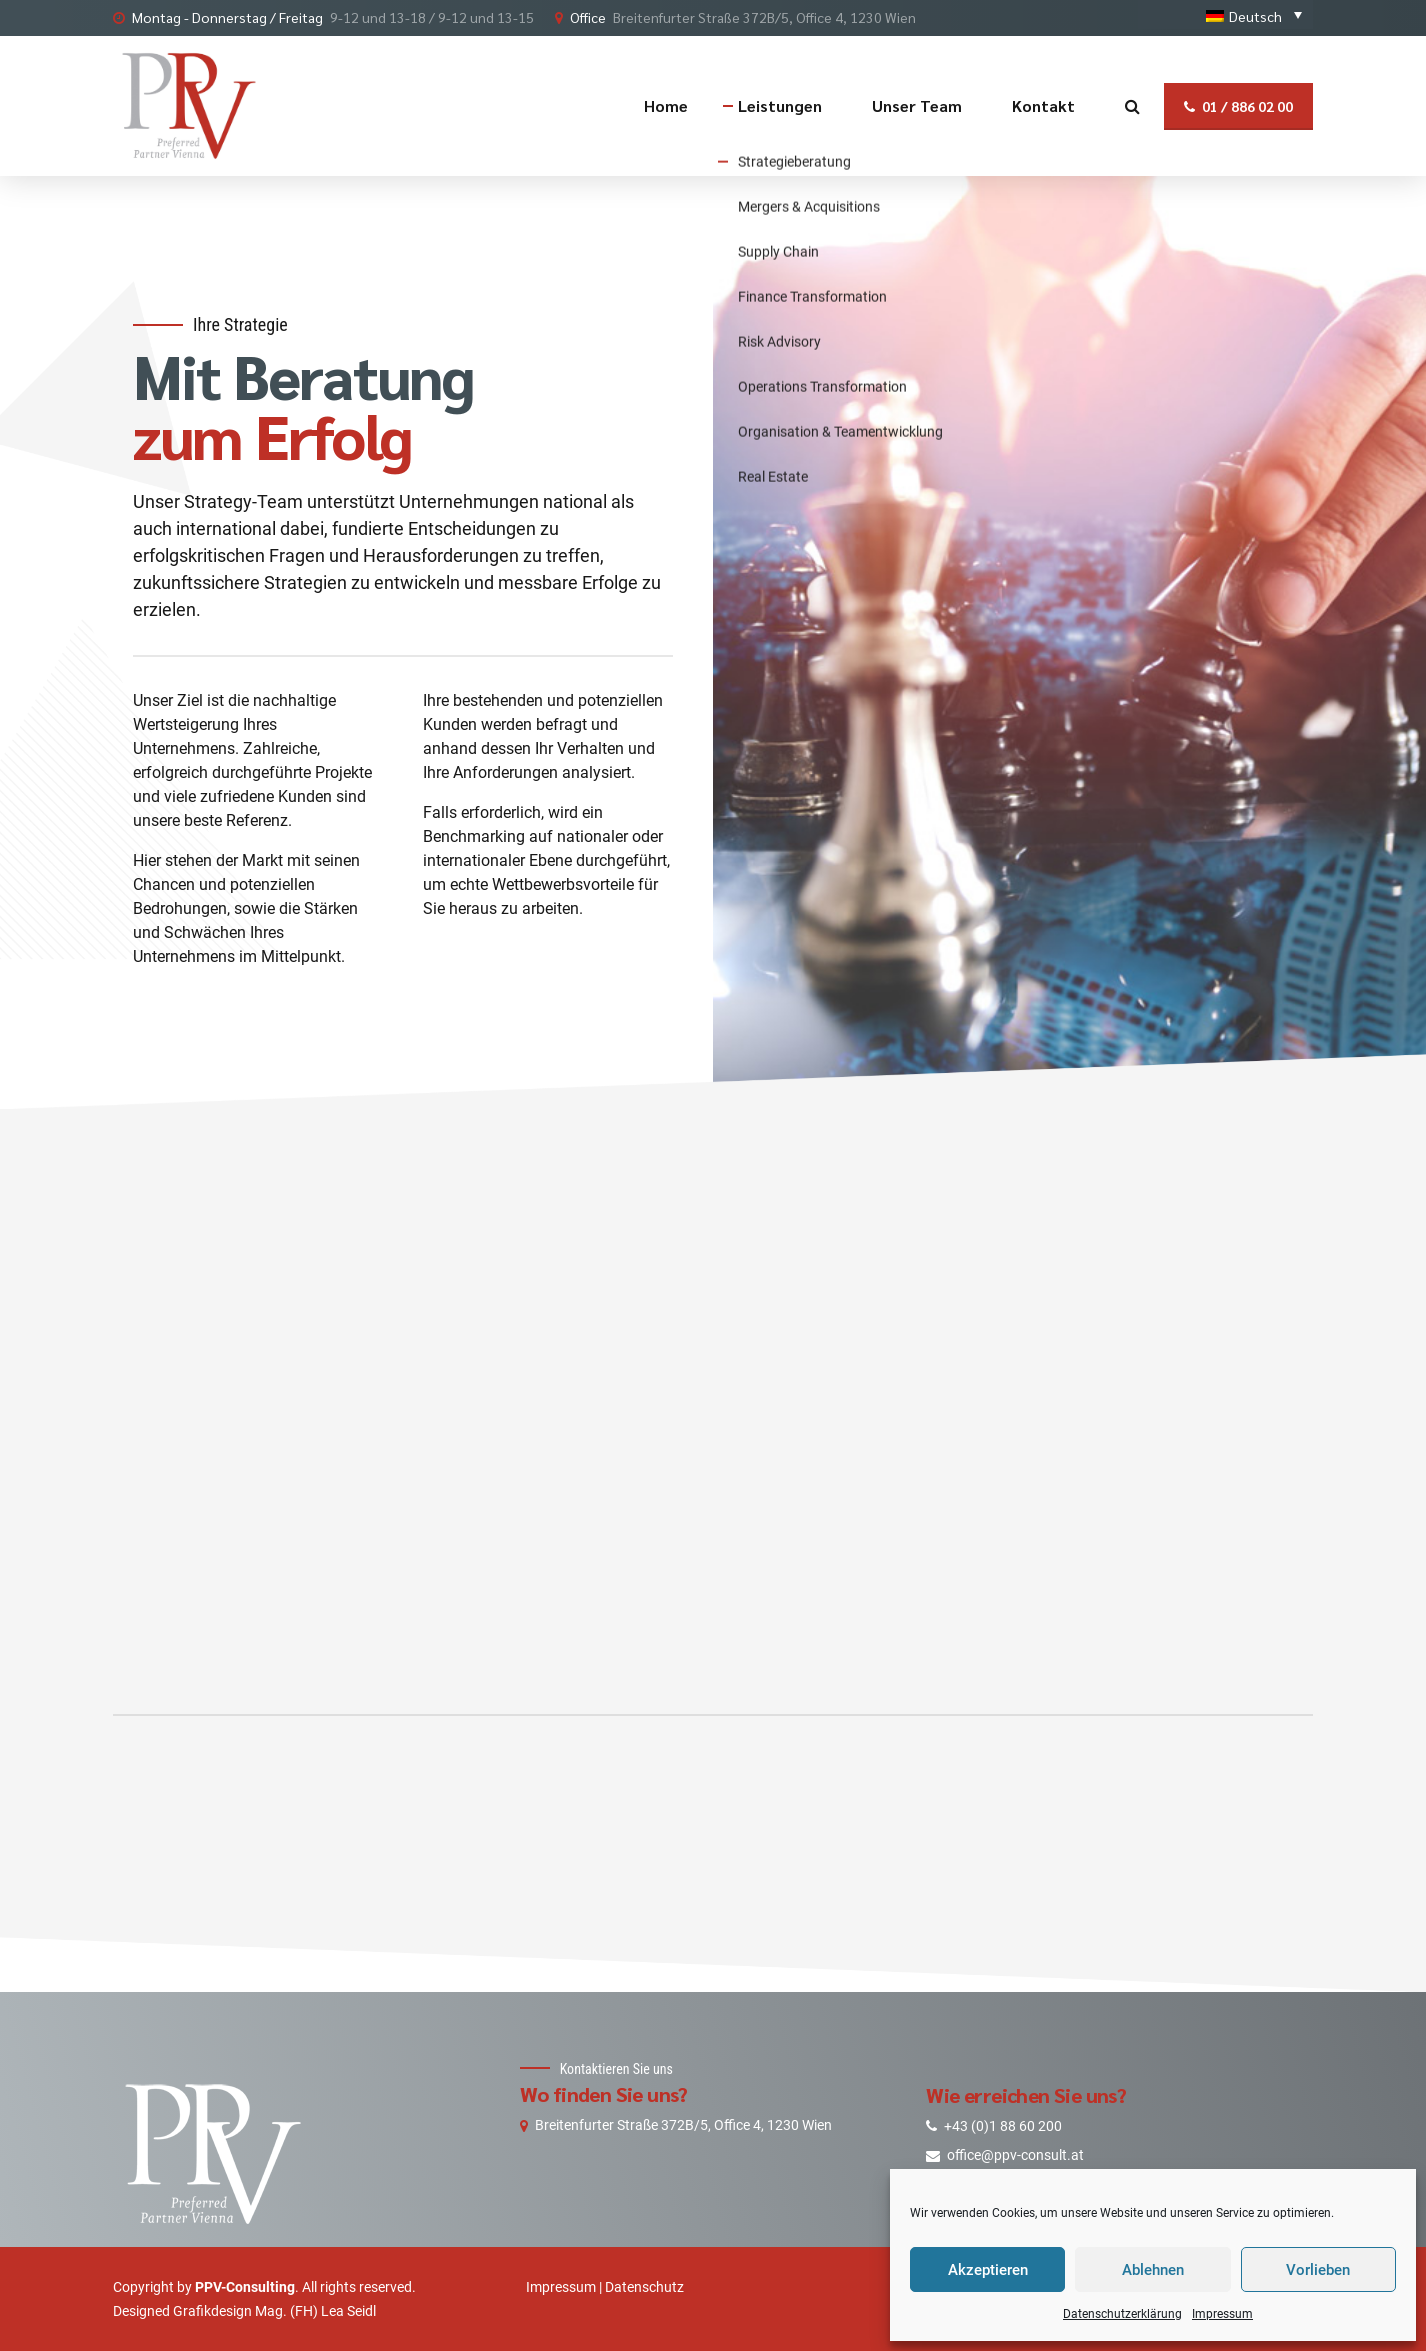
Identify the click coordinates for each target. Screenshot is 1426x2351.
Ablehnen (1153, 2270)
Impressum (1222, 2314)
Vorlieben (1318, 2270)
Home (666, 105)
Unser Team (917, 105)
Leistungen (780, 105)
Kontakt (1043, 105)
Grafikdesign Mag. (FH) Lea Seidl (274, 2311)
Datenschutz (644, 2287)
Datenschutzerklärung (1122, 2314)
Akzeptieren (988, 2270)
